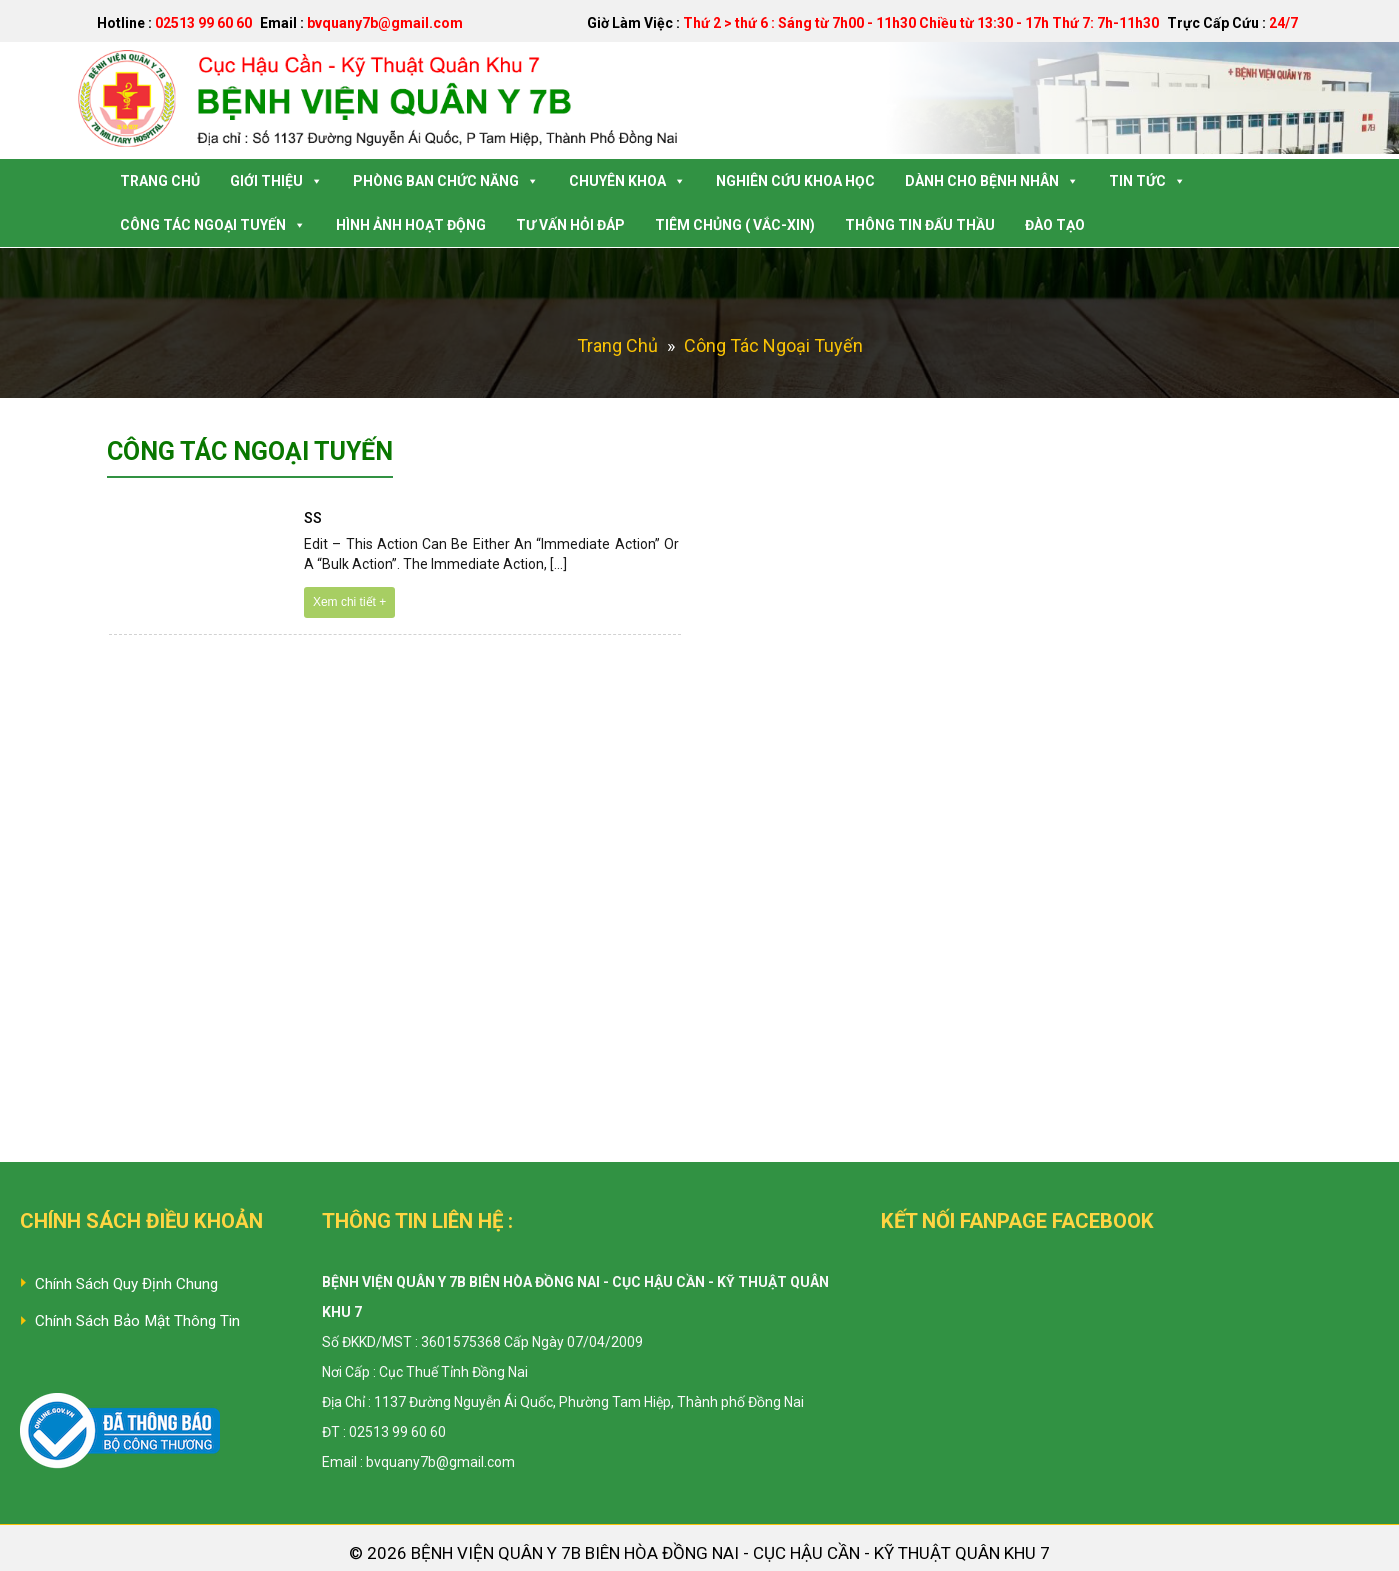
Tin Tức (1147, 181)
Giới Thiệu (276, 181)
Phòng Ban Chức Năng (446, 181)
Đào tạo (1055, 225)
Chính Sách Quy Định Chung (126, 1284)
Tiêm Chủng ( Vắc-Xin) (735, 225)
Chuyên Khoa (627, 181)
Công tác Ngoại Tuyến (213, 225)
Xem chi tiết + (349, 602)
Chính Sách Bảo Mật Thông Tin (137, 1321)
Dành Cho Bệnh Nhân (992, 181)
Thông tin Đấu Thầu (920, 225)
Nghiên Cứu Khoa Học (795, 181)
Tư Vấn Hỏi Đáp (570, 225)
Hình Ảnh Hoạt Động (411, 225)
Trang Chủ (160, 181)
